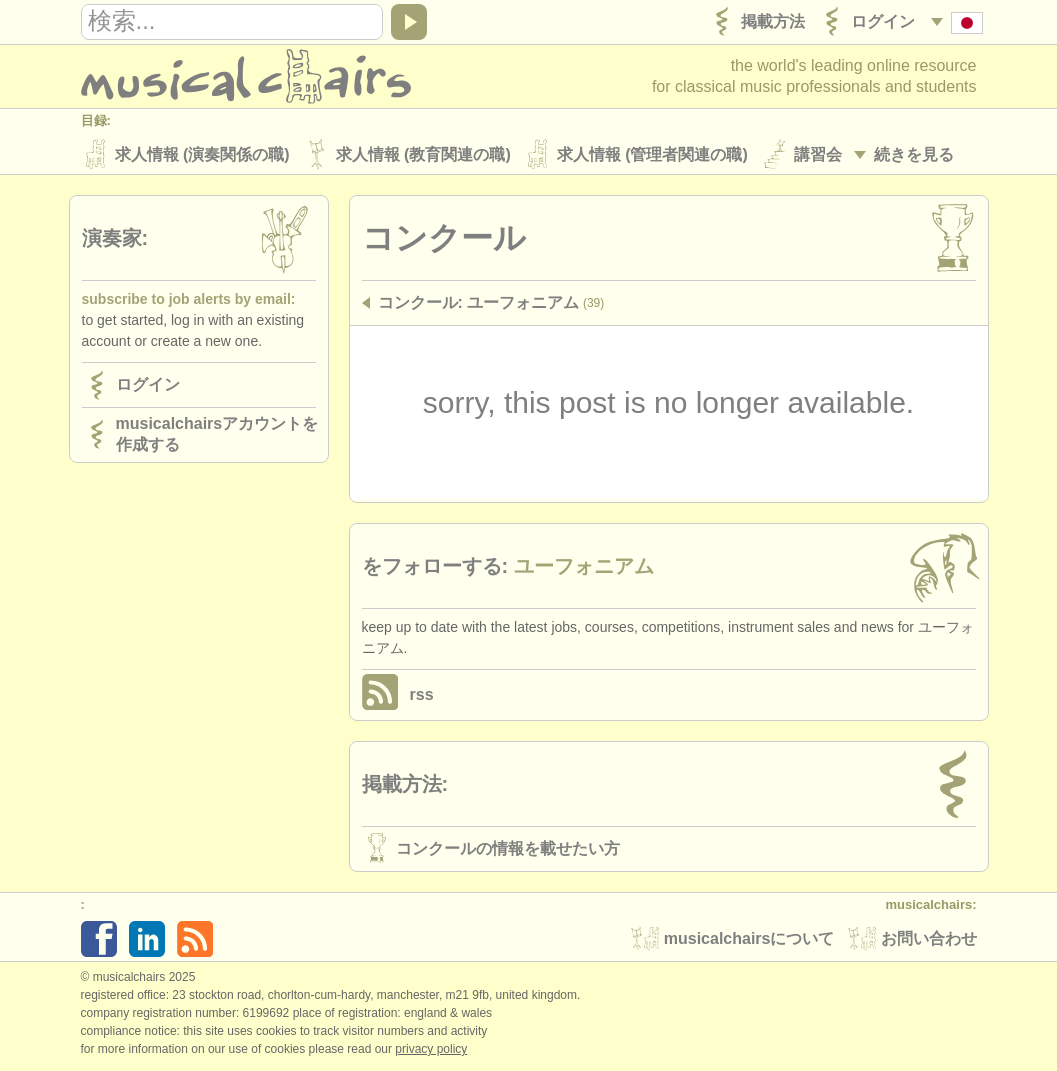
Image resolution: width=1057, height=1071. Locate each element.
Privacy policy (431, 1050)
